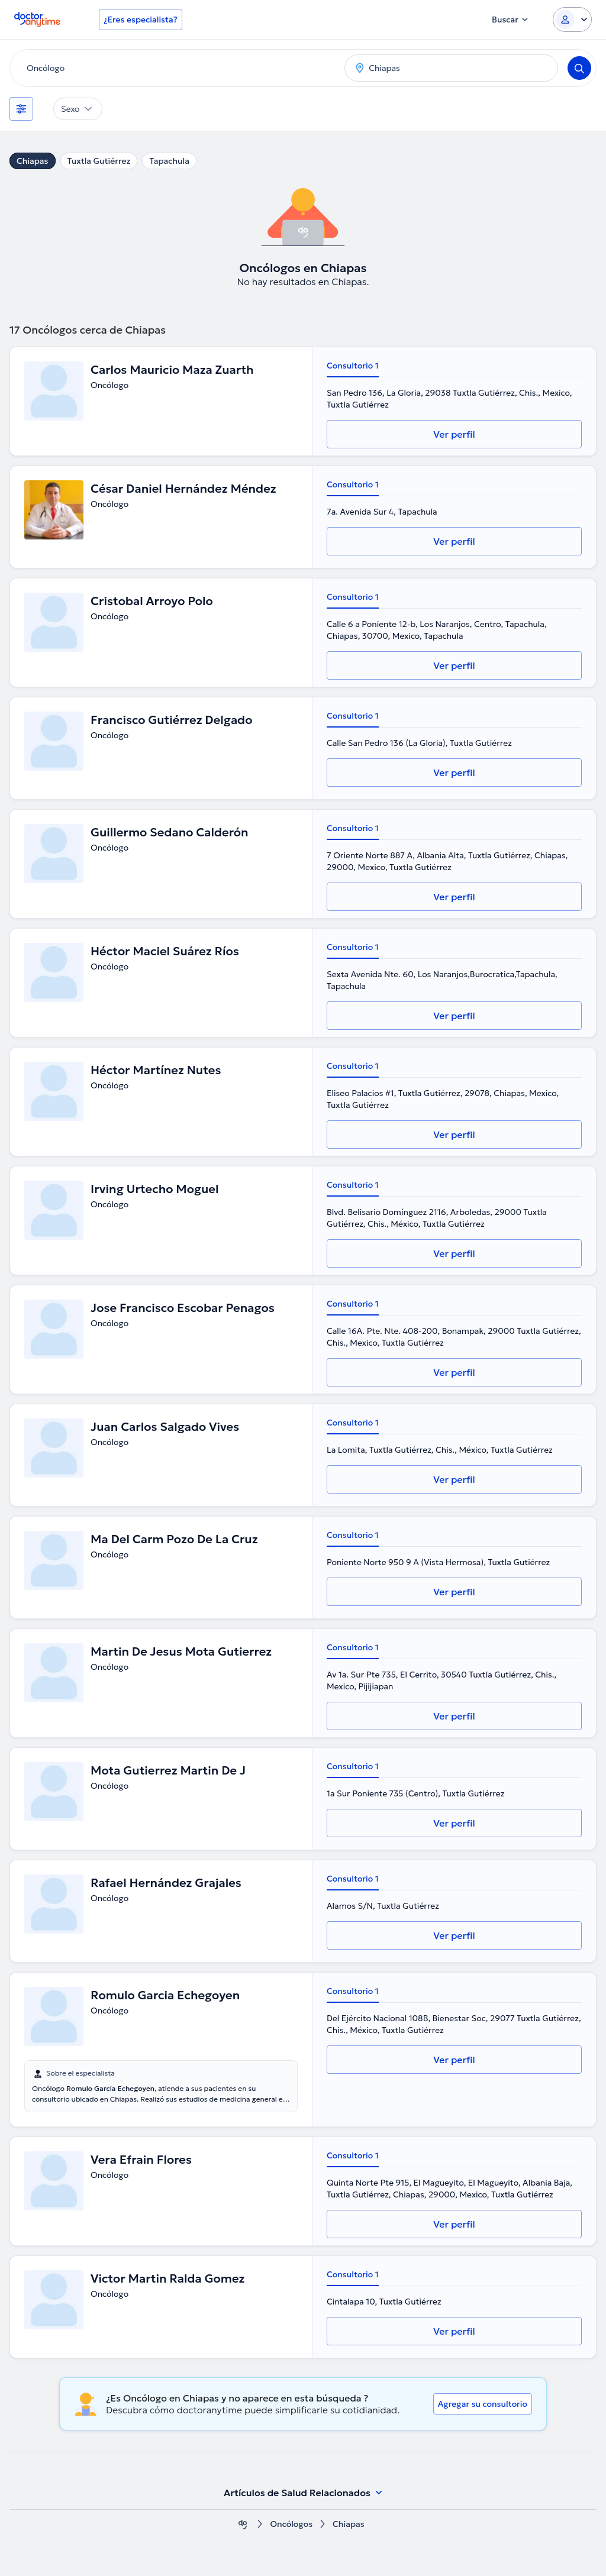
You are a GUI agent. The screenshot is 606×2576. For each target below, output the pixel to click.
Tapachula (169, 161)
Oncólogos (291, 2524)
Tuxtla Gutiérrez (99, 161)
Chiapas (33, 161)
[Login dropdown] (572, 19)
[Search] (579, 68)
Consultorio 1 (353, 365)
